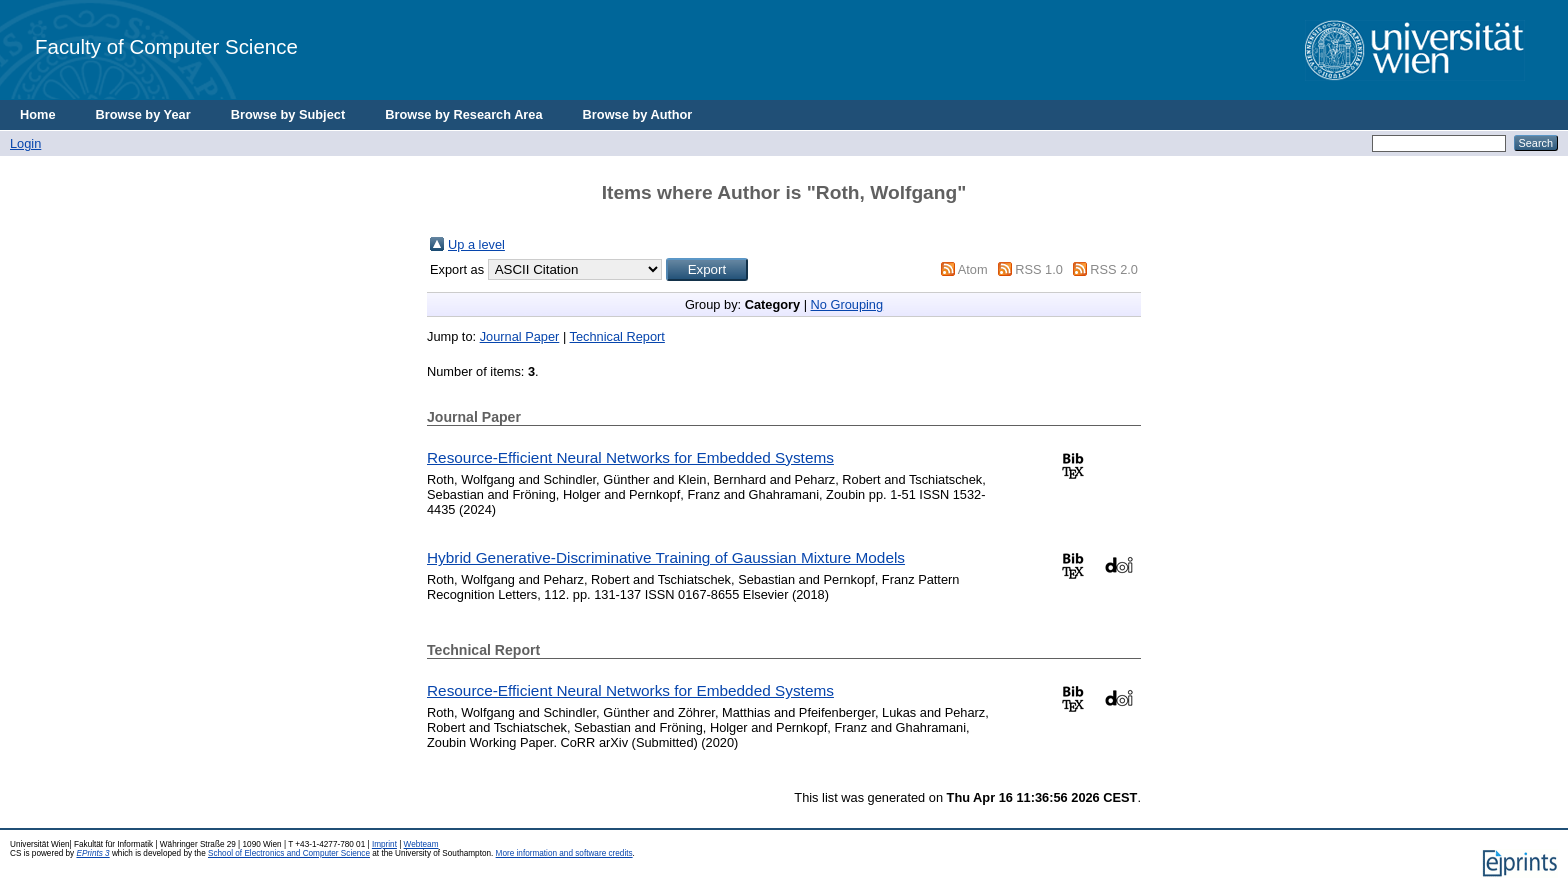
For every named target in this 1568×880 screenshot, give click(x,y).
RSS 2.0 (1114, 269)
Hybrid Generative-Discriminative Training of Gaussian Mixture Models (666, 557)
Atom (973, 269)
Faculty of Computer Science (166, 46)
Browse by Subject (288, 114)
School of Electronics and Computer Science (289, 853)
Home (38, 114)
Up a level (476, 244)
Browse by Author (638, 114)
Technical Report (617, 336)
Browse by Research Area (463, 114)
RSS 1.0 (1039, 269)
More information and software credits (564, 853)
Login (25, 143)
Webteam (421, 844)
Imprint (384, 844)
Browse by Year (143, 114)
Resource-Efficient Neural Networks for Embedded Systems (630, 457)
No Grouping (847, 304)
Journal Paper (520, 336)
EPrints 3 (92, 853)
